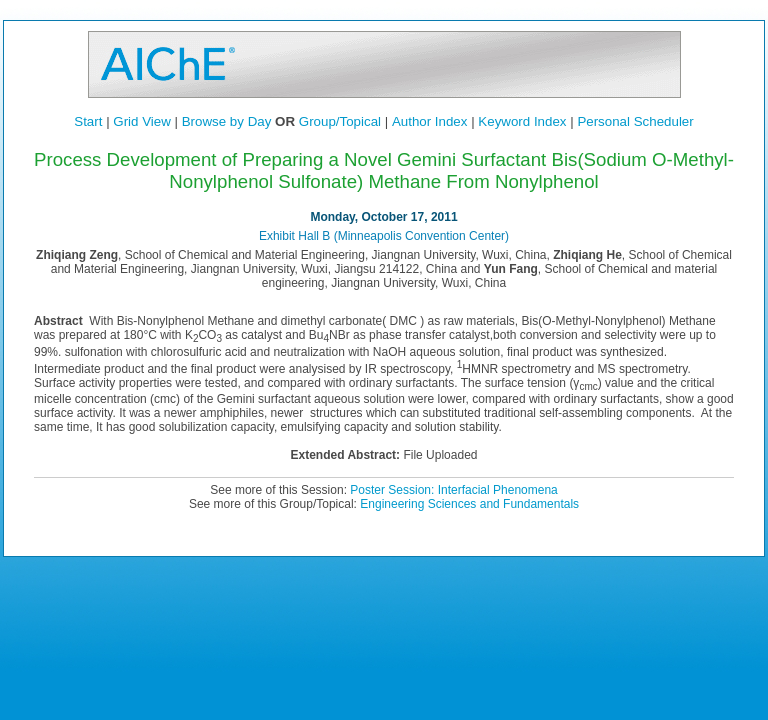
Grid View (142, 121)
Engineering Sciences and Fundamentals (469, 504)
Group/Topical (340, 121)
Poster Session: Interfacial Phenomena (453, 490)
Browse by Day (227, 121)
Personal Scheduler (635, 121)
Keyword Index (522, 121)
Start (88, 121)
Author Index (430, 121)
